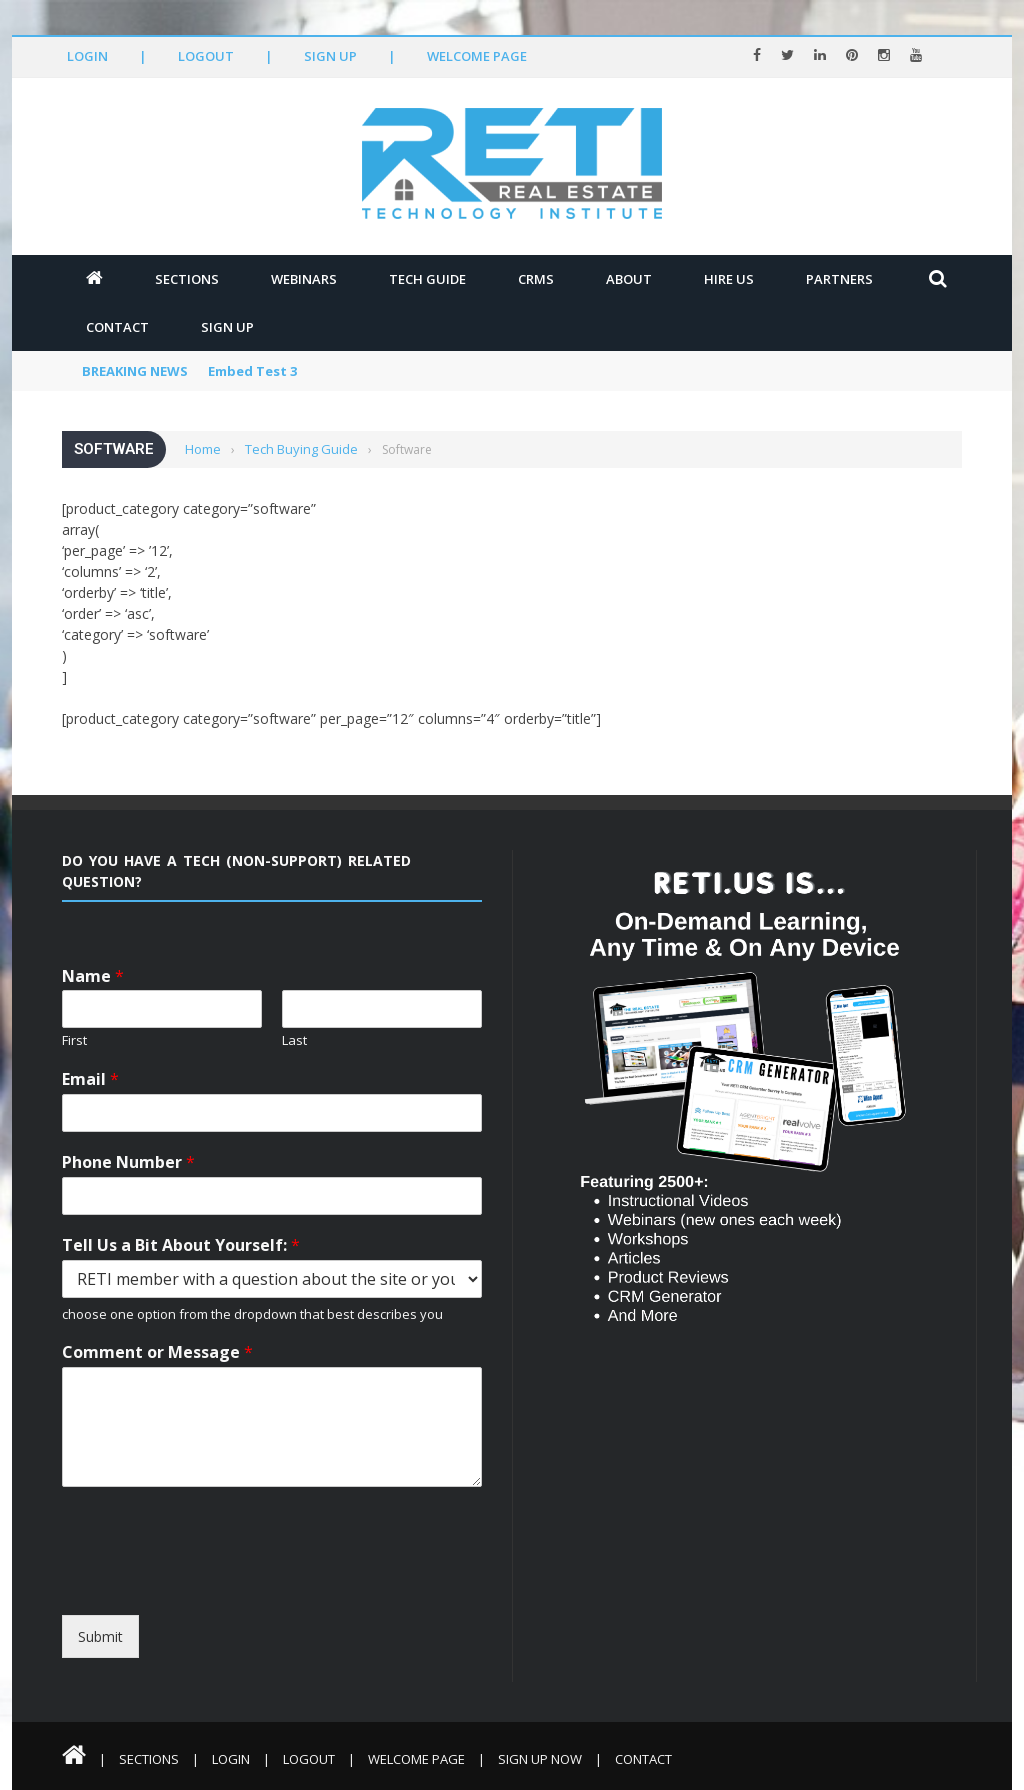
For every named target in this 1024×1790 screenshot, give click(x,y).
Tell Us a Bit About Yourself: (181, 1245)
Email (90, 1079)
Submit (100, 1636)
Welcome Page (477, 56)
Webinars (304, 279)
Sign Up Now (540, 1759)
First (74, 1040)
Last (294, 1040)
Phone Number (128, 1162)
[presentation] (244, 1597)
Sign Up (330, 56)
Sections (187, 279)
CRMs (536, 279)
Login (87, 56)
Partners (839, 279)
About (629, 279)
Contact (117, 327)
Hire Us (729, 279)
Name (93, 976)
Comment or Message (157, 1352)
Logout (206, 56)
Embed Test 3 (252, 371)
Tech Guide (427, 279)
